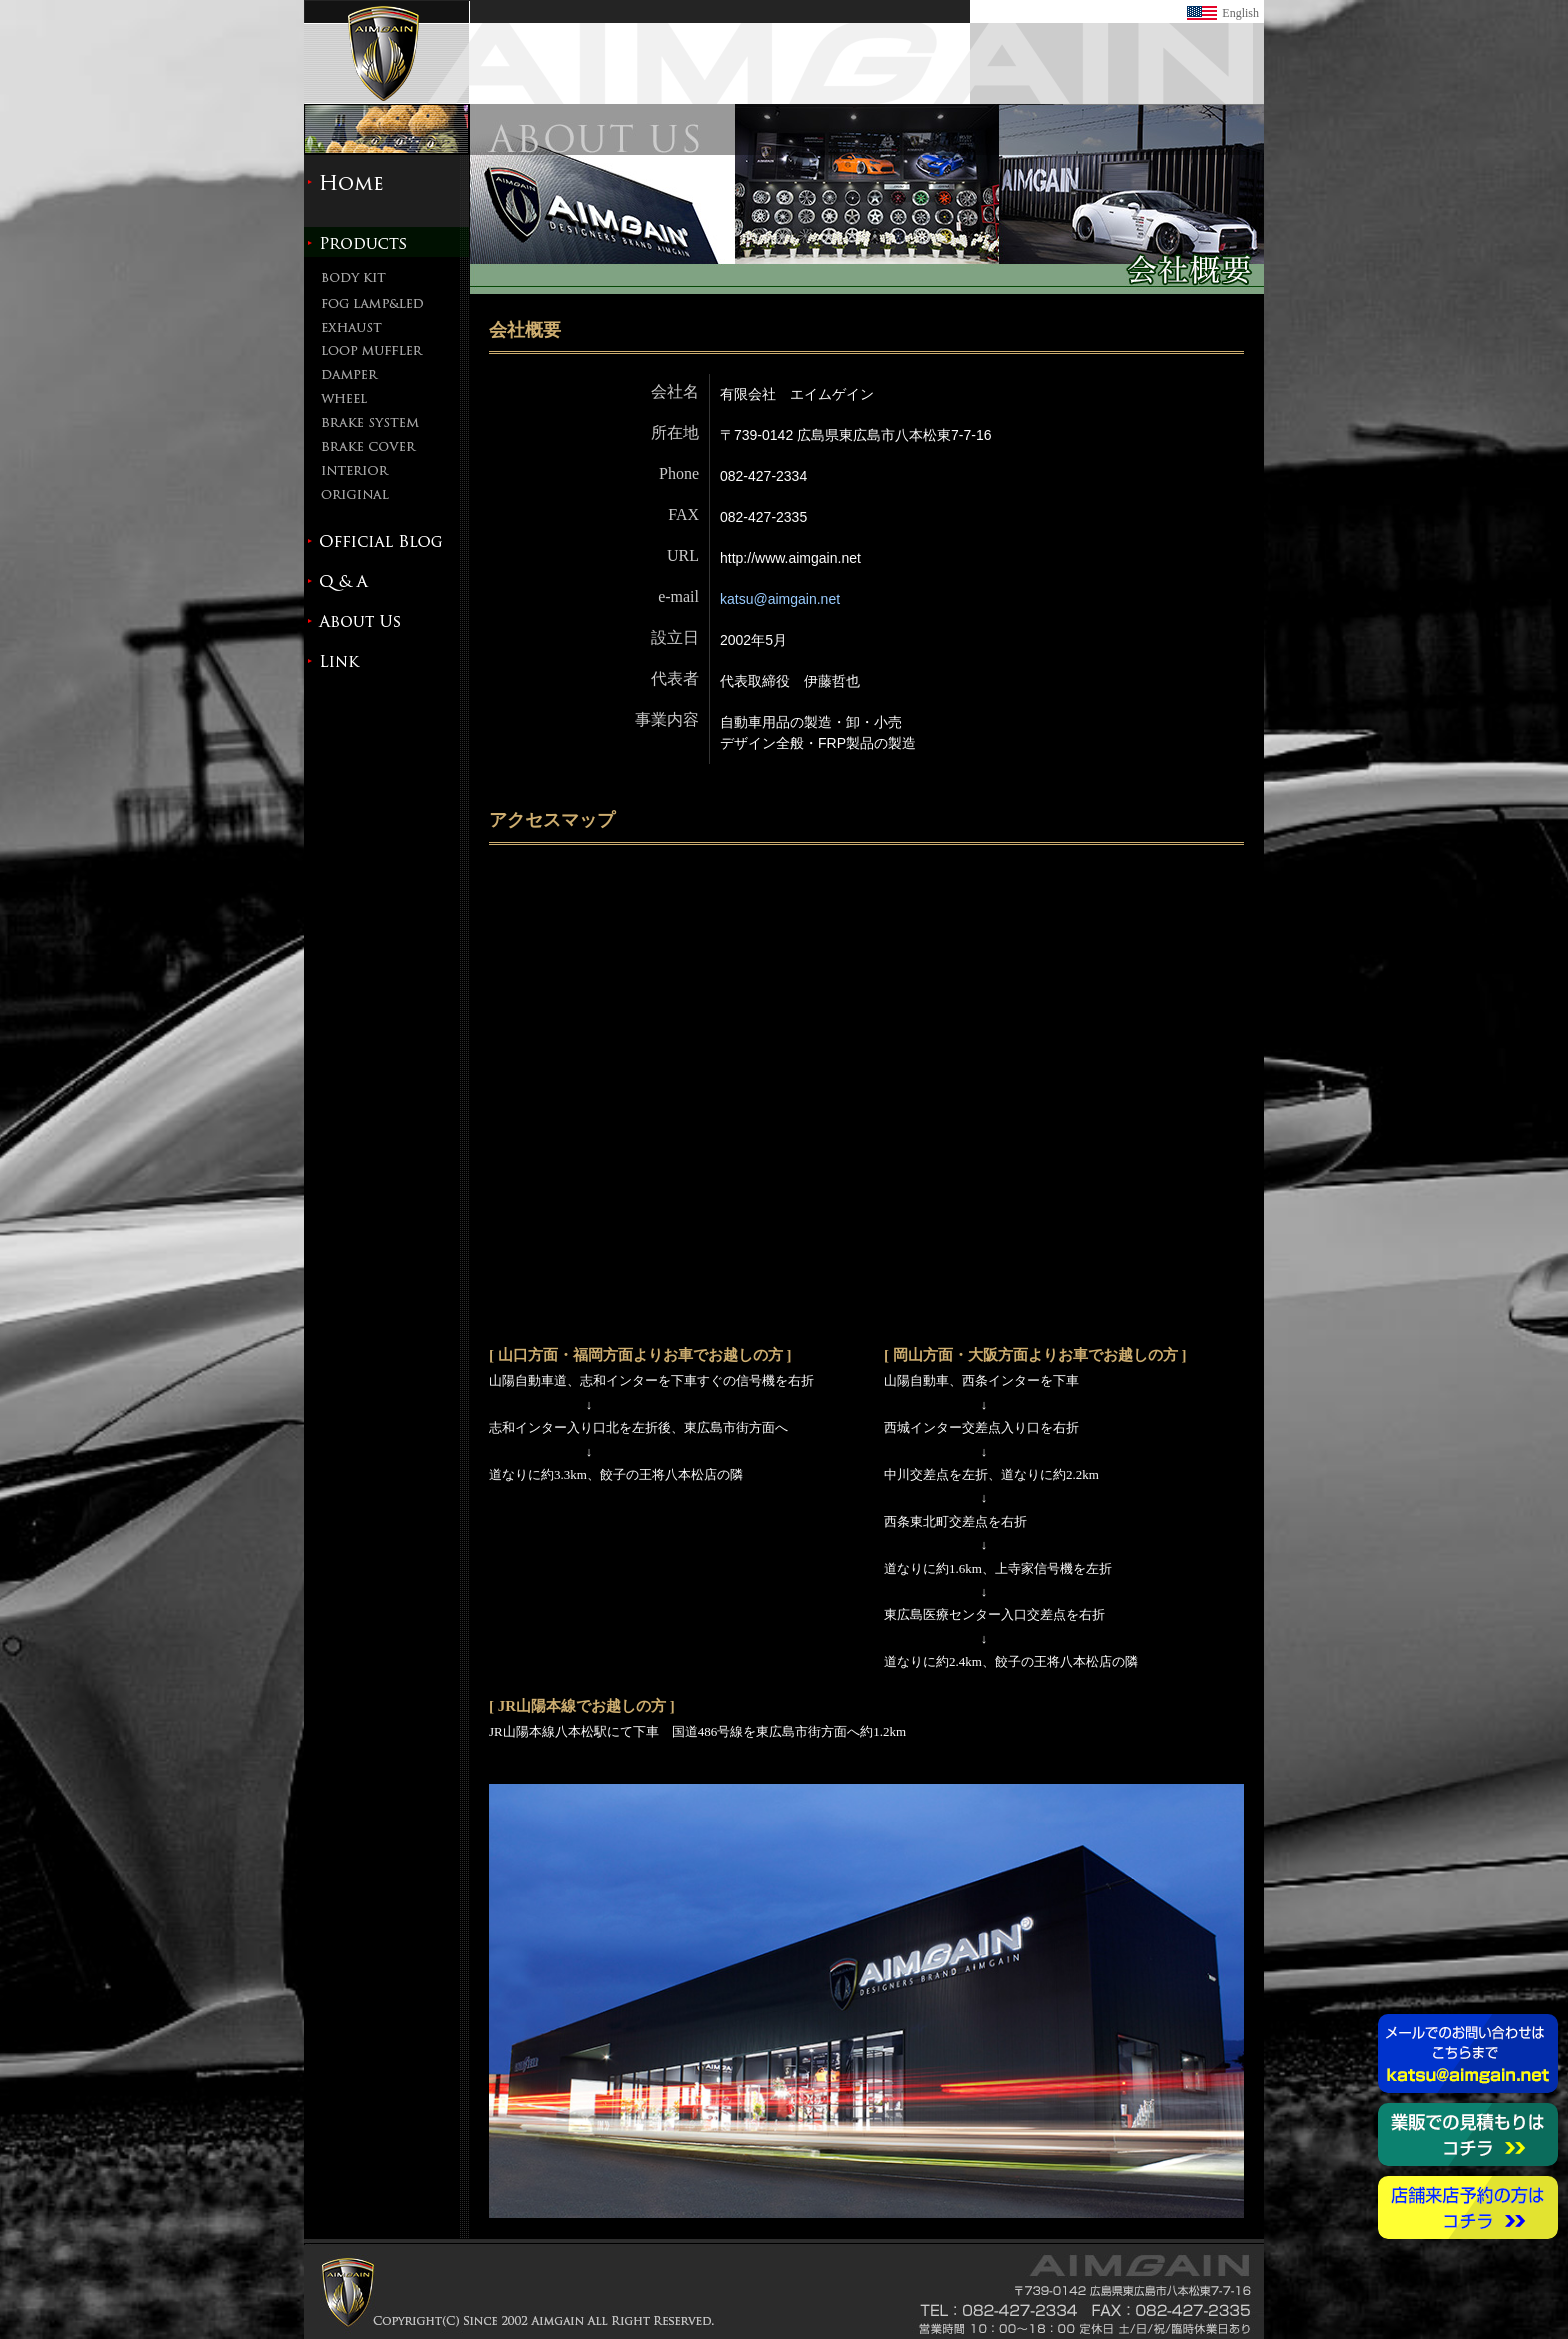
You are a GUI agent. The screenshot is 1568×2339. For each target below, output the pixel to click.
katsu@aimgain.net (780, 599)
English (1240, 13)
